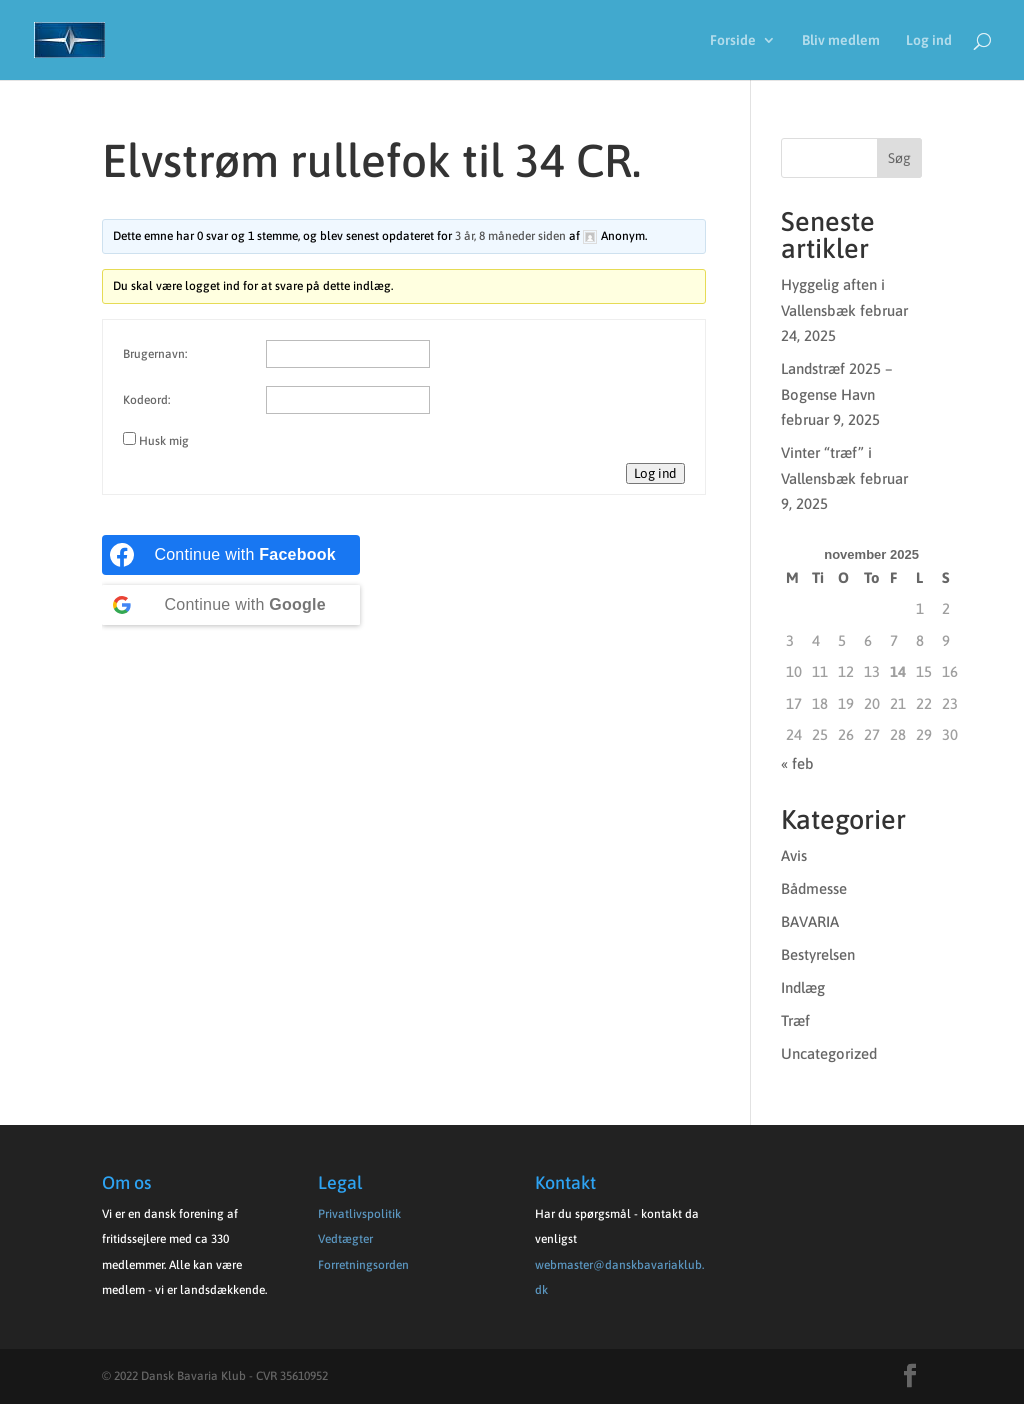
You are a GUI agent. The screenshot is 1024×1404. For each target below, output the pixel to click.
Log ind (929, 40)
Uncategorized (829, 1053)
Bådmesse (814, 888)
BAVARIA (810, 921)
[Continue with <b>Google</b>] (231, 605)
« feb (797, 763)
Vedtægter (345, 1239)
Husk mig (164, 441)
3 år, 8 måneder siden (510, 236)
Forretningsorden (363, 1265)
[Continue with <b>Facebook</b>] (231, 555)
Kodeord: (146, 400)
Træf (795, 1020)
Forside (733, 40)
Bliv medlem (841, 40)
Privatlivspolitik (359, 1214)
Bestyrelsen (818, 954)
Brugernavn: (155, 354)
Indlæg (803, 987)
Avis (794, 855)
